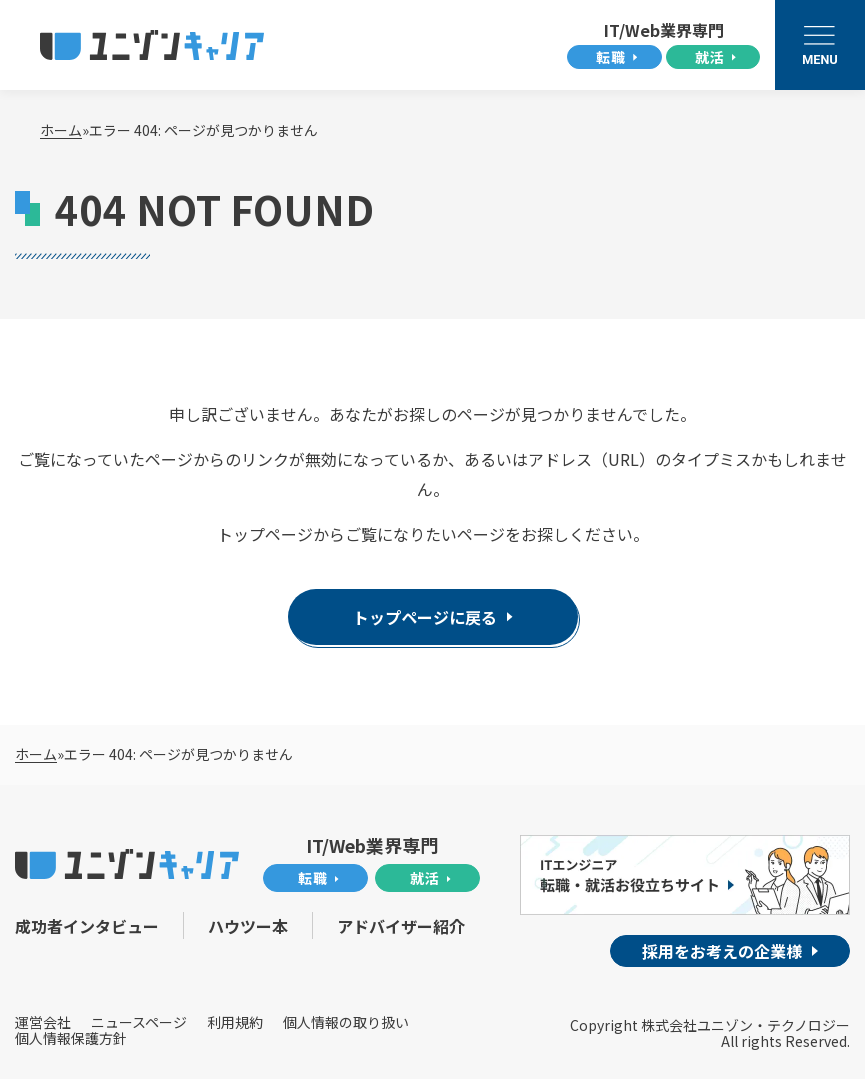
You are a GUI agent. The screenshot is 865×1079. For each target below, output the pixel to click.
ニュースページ (139, 1021)
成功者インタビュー (87, 925)
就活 (710, 57)
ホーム (61, 130)
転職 (611, 57)
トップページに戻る (425, 617)
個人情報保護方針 (71, 1038)
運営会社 (43, 1021)
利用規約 (235, 1021)
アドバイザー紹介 (403, 925)
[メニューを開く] (820, 45)
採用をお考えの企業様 (722, 951)
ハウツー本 (249, 925)
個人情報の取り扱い (346, 1021)
